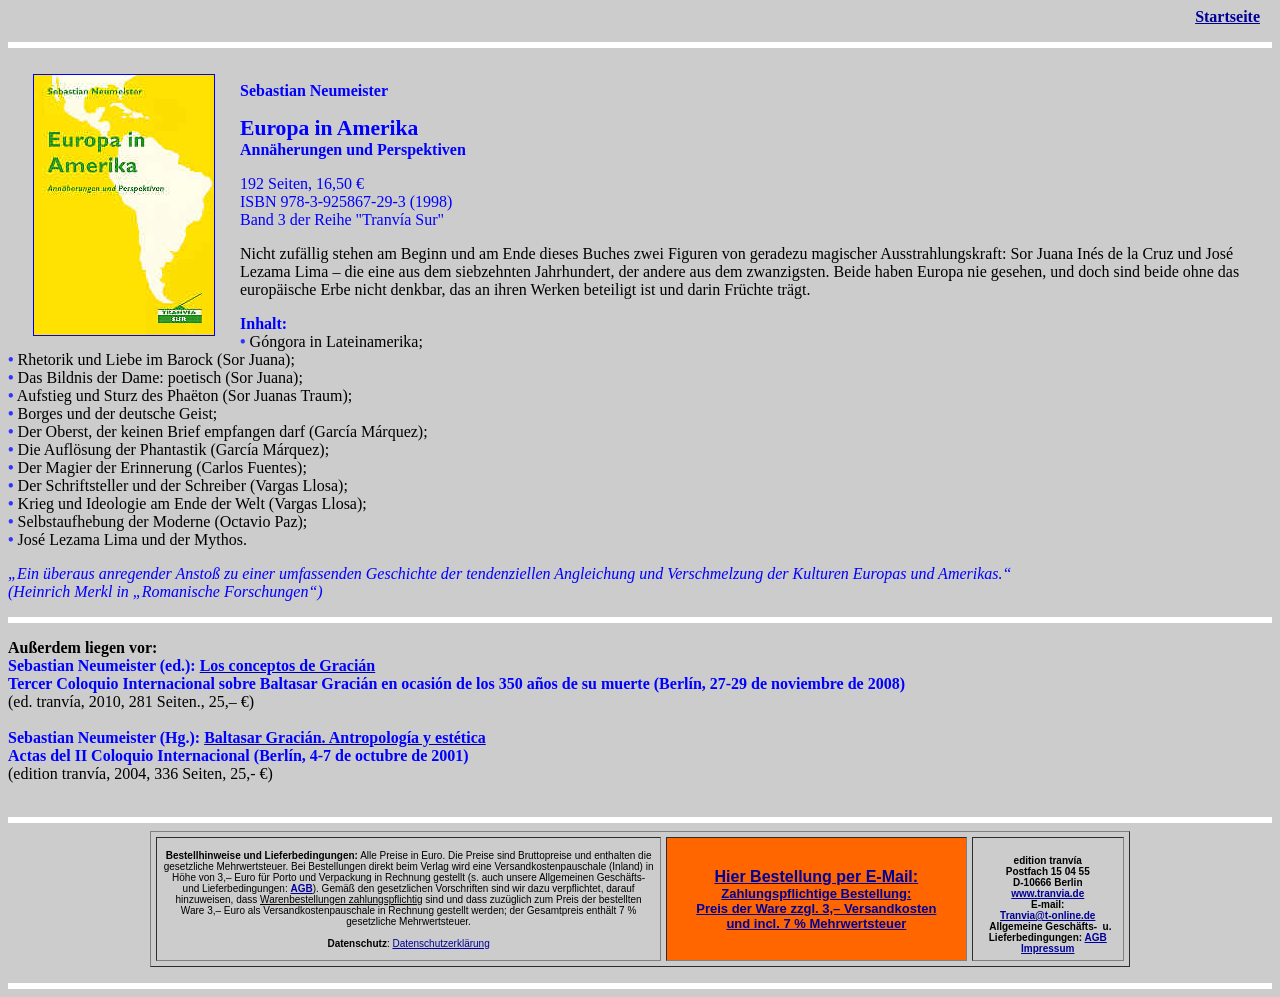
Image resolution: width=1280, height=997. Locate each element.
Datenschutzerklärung (440, 943)
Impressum (1047, 948)
